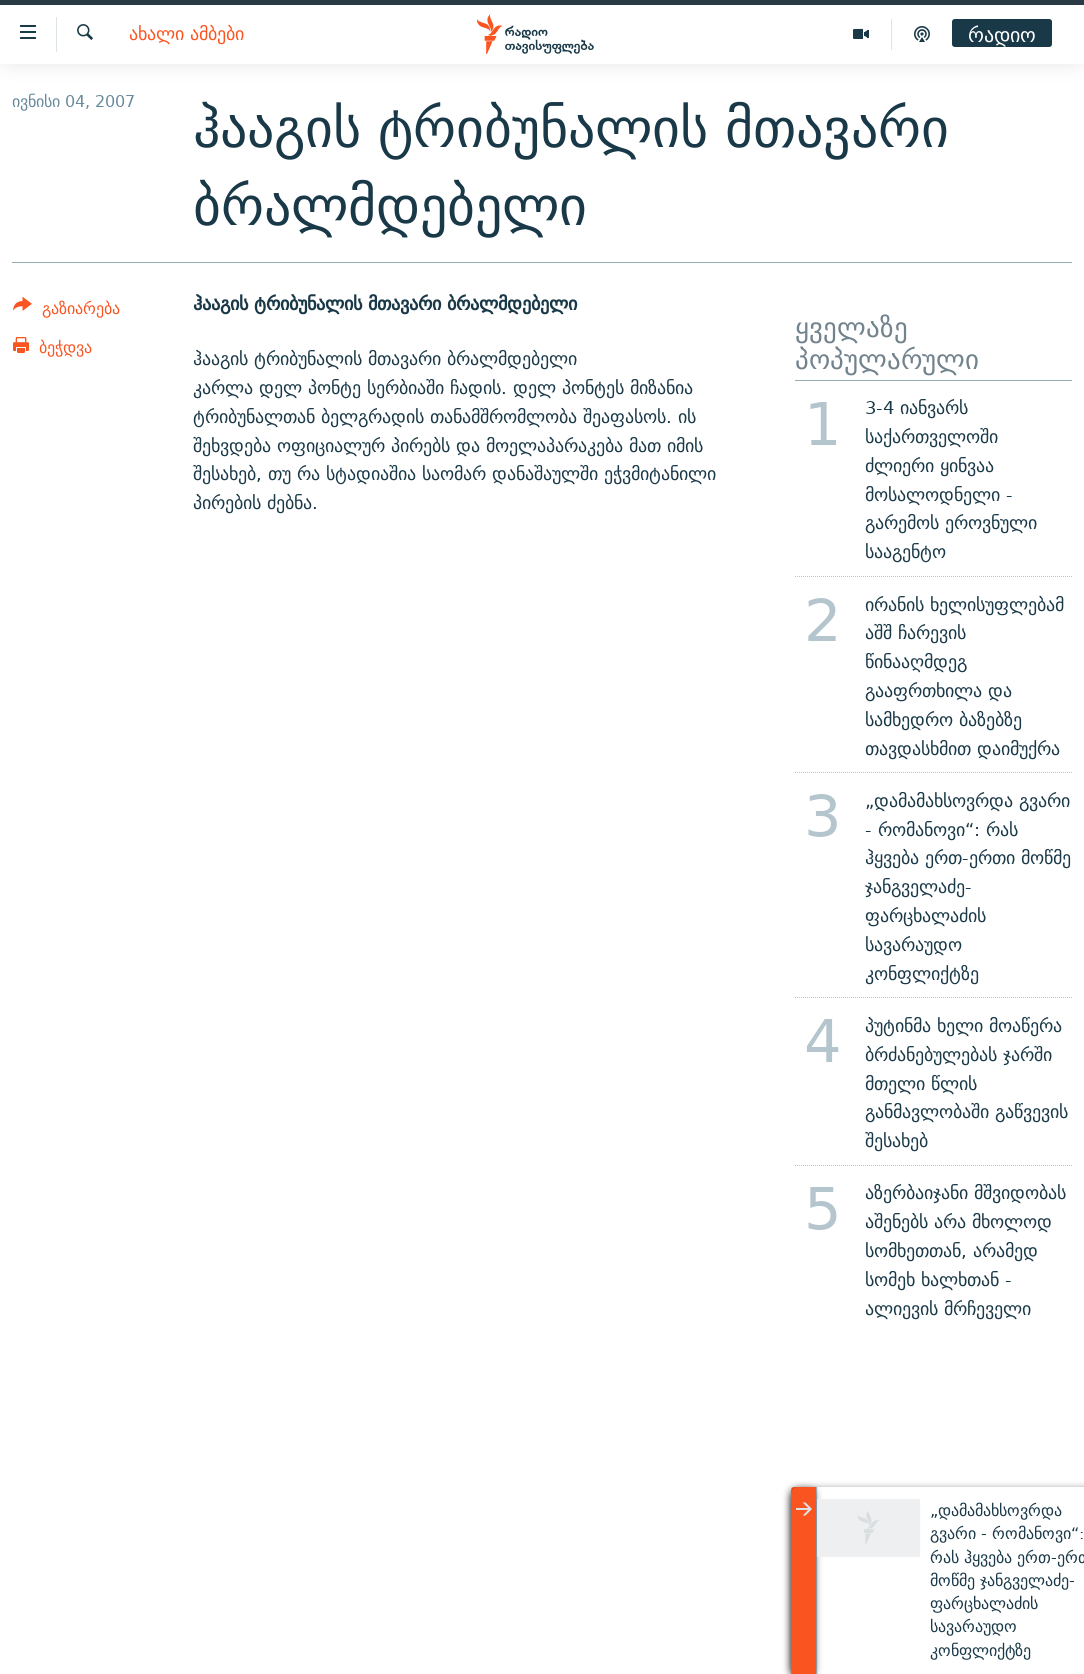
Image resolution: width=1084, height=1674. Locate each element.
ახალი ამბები (186, 34)
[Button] (66, 311)
